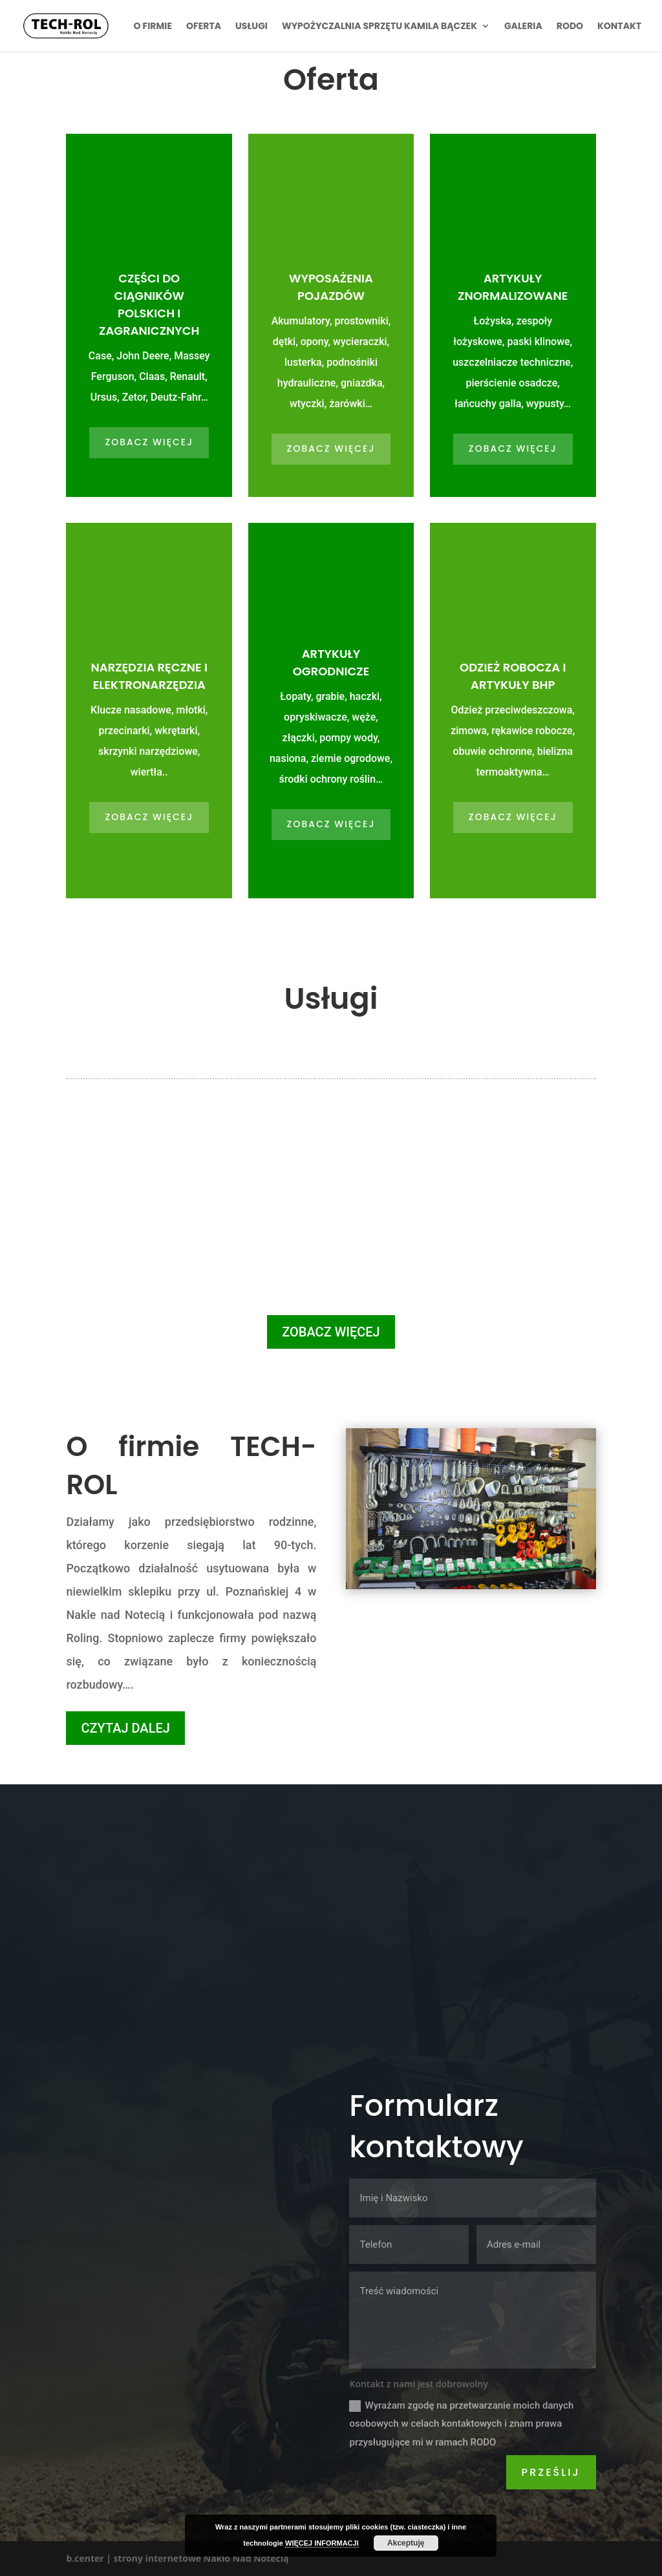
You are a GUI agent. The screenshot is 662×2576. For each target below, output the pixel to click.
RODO (570, 26)
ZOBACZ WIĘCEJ (149, 442)
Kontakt (619, 26)
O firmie (153, 26)
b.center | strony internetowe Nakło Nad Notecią (177, 2558)
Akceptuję (405, 2543)
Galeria (523, 26)
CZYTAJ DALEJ (125, 1728)
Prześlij (551, 2472)
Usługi (251, 26)
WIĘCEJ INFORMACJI (322, 2543)
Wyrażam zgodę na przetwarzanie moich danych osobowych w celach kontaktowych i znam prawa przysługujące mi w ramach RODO (461, 2424)
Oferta (203, 26)
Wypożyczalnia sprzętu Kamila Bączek (379, 26)
